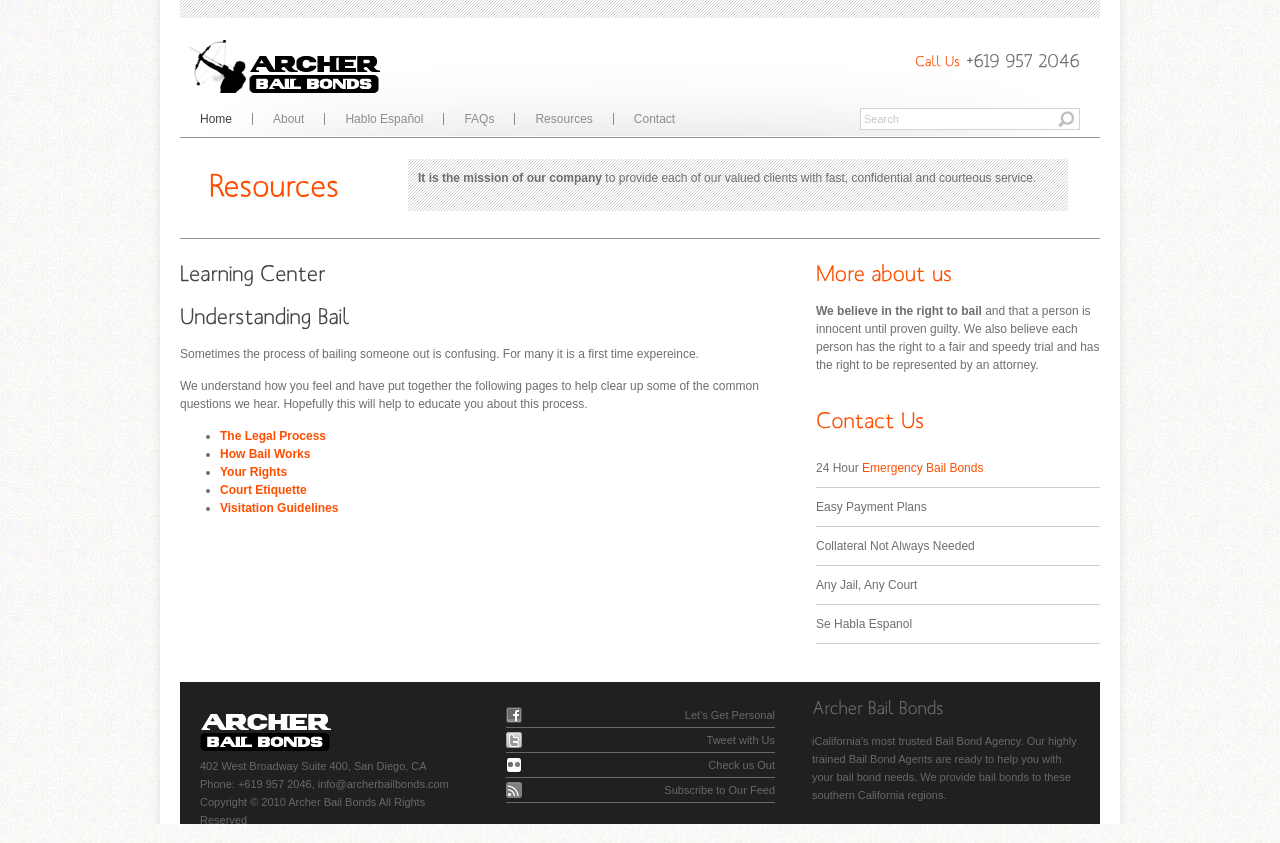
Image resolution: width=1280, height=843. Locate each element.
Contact (654, 119)
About (288, 119)
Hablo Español (384, 119)
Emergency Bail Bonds (922, 468)
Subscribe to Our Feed (719, 790)
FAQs (479, 119)
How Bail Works (265, 454)
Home (216, 119)
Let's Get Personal (730, 715)
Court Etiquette (263, 490)
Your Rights (253, 472)
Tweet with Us (741, 740)
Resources (563, 119)
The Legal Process (273, 436)
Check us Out (741, 765)
